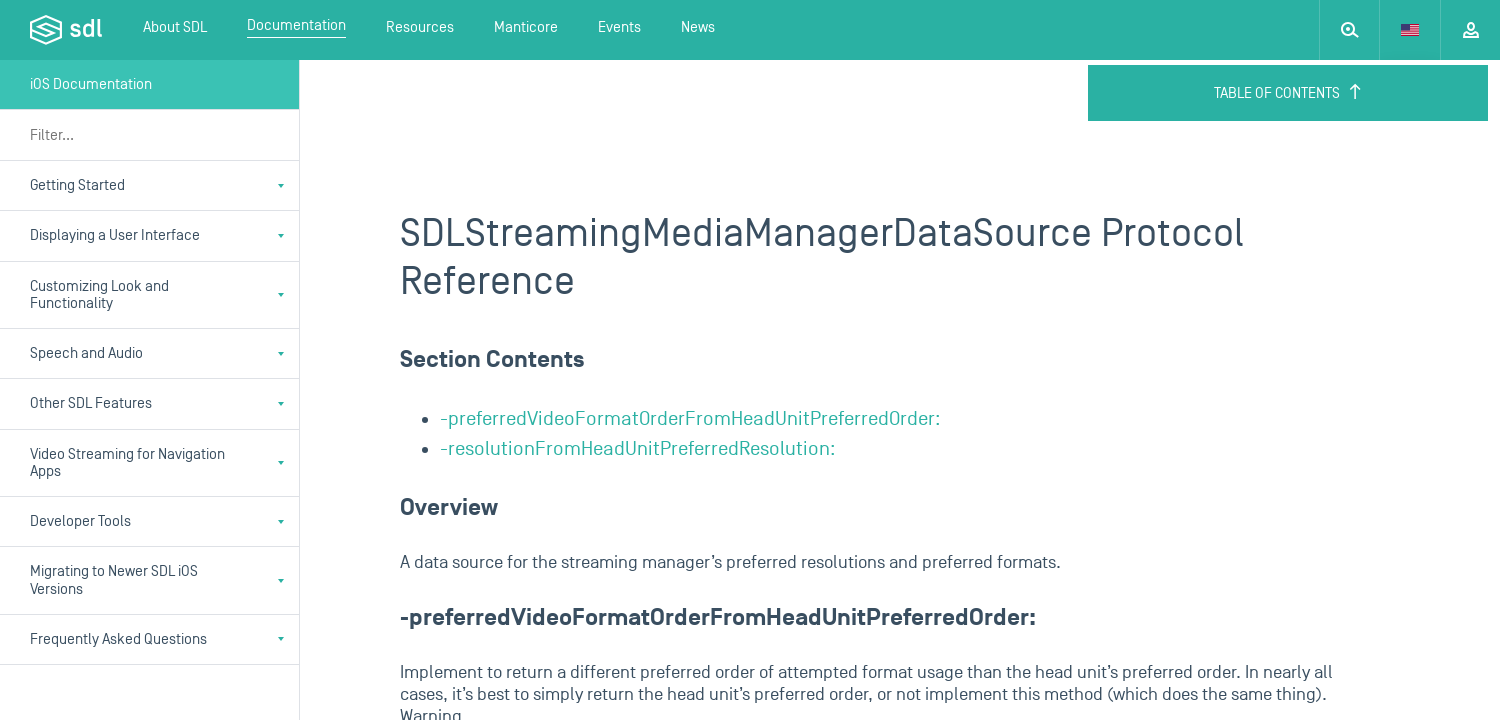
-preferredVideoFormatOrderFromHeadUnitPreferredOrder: (690, 419)
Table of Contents (1288, 93)
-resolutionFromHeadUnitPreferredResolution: (638, 449)
